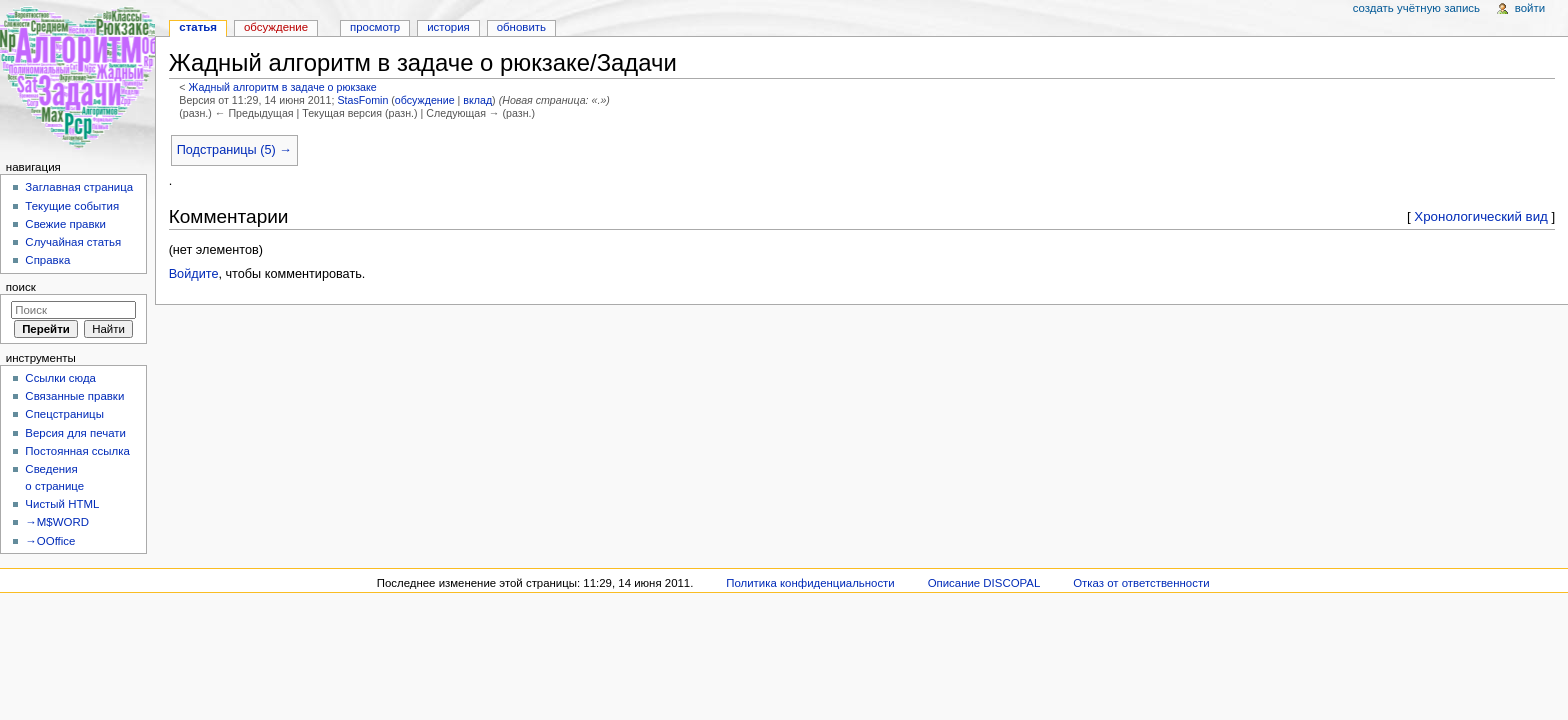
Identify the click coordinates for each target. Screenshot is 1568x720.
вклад (477, 100)
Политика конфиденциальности (810, 583)
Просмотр (375, 27)
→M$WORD (57, 522)
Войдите (194, 274)
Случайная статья (73, 242)
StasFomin (362, 100)
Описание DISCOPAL (984, 583)
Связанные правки (74, 396)
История (448, 27)
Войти (1530, 8)
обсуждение (425, 100)
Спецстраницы (64, 414)
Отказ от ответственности (1141, 583)
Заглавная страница (79, 187)
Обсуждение (276, 27)
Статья (198, 27)
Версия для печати (75, 433)
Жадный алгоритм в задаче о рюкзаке (282, 87)
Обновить (521, 27)
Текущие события (72, 206)
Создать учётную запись (1416, 8)
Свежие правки (65, 224)
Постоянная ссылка (77, 451)
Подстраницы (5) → (234, 150)
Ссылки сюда (60, 378)
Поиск (21, 287)
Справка (47, 260)
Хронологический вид (1481, 216)
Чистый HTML (62, 504)
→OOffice (50, 541)
